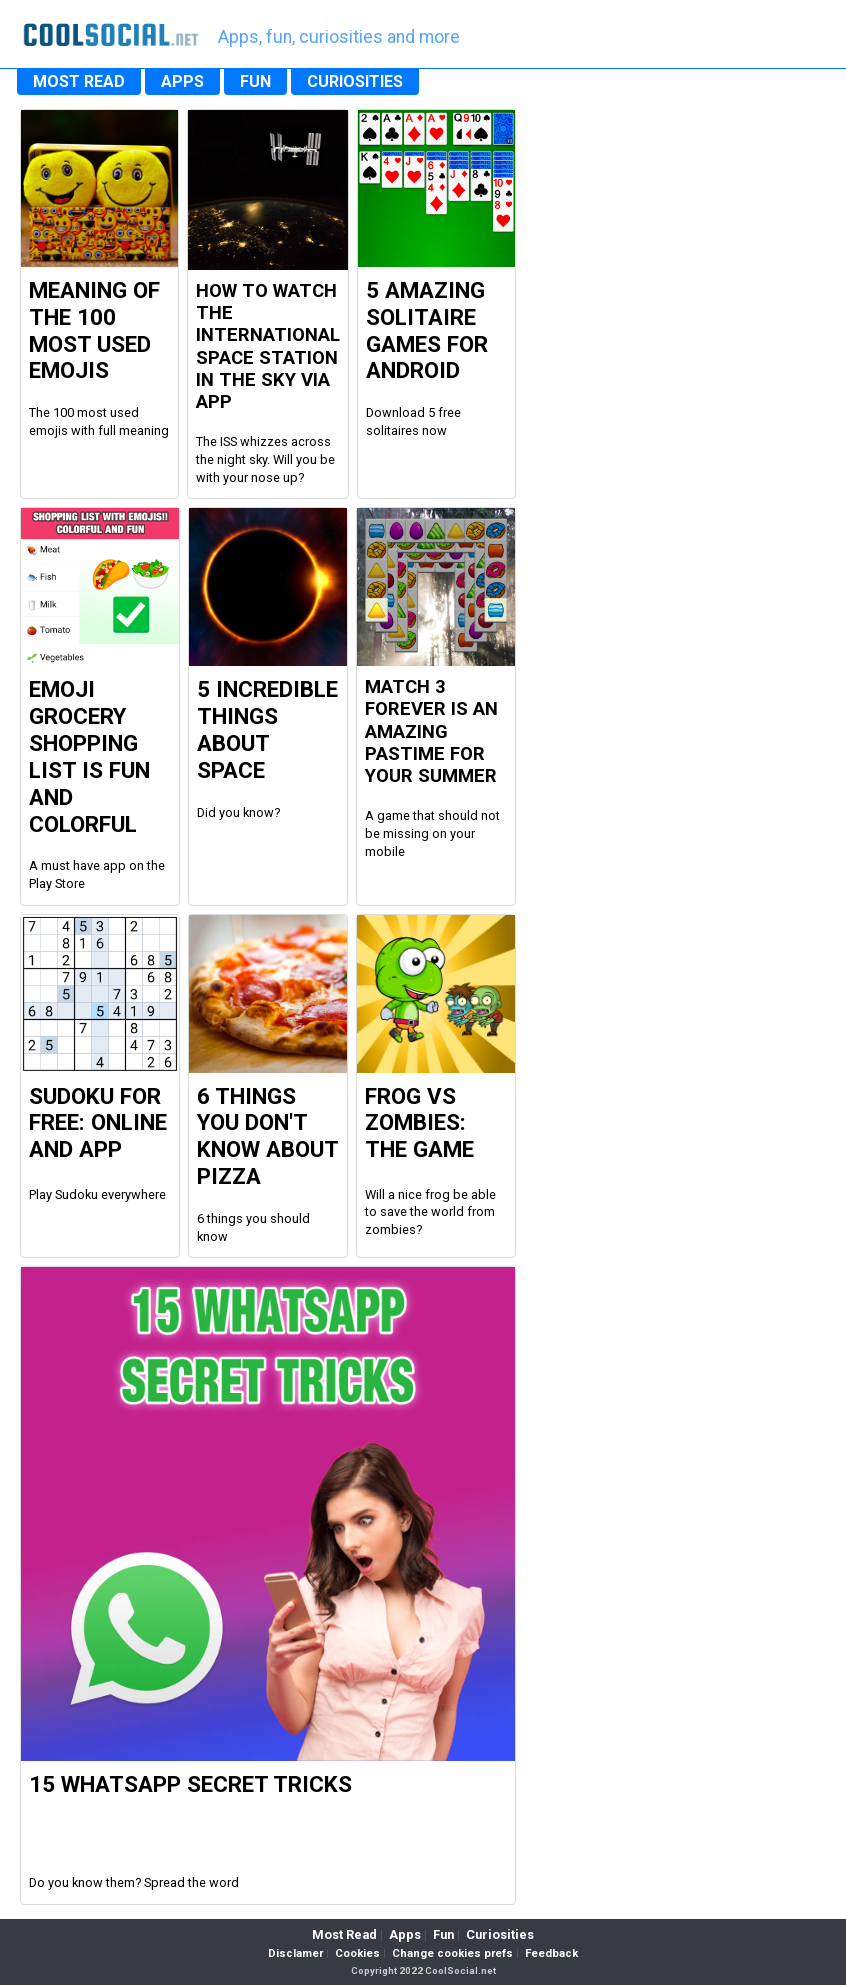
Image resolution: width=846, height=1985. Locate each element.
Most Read (344, 1934)
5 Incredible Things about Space (267, 729)
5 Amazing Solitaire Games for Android (427, 330)
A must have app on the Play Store (97, 874)
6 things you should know (253, 1227)
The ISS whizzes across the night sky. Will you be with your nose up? (265, 459)
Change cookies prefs (452, 1953)
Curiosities (500, 1934)
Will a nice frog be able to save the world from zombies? (430, 1212)
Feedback (551, 1953)
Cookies (357, 1953)
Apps (405, 1934)
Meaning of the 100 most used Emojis (94, 330)
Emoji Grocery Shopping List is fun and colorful (89, 756)
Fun (443, 1934)
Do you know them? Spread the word (134, 1882)
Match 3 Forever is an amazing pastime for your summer (431, 731)
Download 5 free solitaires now (413, 421)
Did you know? (238, 812)
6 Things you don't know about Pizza (267, 1136)
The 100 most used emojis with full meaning (99, 421)
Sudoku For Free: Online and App (98, 1123)
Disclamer (295, 1953)
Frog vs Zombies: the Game (419, 1123)
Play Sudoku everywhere (97, 1194)
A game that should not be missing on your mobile (432, 833)
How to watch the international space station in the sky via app (268, 346)
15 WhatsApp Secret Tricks (190, 1784)
